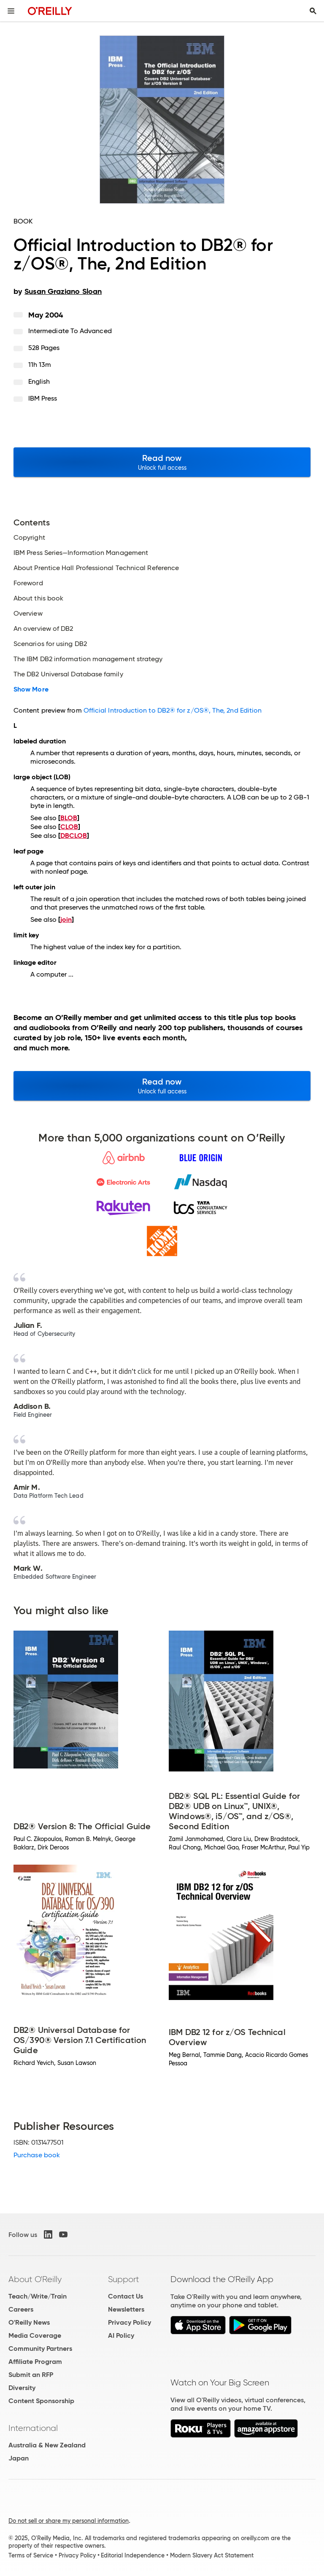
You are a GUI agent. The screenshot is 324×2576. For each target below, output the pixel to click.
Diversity (21, 2387)
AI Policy (121, 2335)
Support (123, 2279)
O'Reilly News (29, 2322)
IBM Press (42, 398)
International (33, 2428)
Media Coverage (34, 2335)
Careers (20, 2309)
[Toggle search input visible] (313, 11)
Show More (31, 689)
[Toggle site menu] (11, 11)
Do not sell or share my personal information (68, 2521)
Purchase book (37, 2155)
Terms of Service (30, 2555)
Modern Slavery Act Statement (212, 2555)
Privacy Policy (129, 2322)
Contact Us (125, 2296)
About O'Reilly (35, 2279)
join (66, 919)
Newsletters (126, 2309)
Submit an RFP (30, 2374)
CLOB (69, 826)
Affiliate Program (35, 2361)
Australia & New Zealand (47, 2445)
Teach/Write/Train (37, 2296)
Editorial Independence (133, 2555)
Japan (18, 2458)
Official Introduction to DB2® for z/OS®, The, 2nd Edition (173, 710)
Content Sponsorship (41, 2400)
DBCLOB (73, 835)
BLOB (68, 817)
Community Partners (40, 2348)
